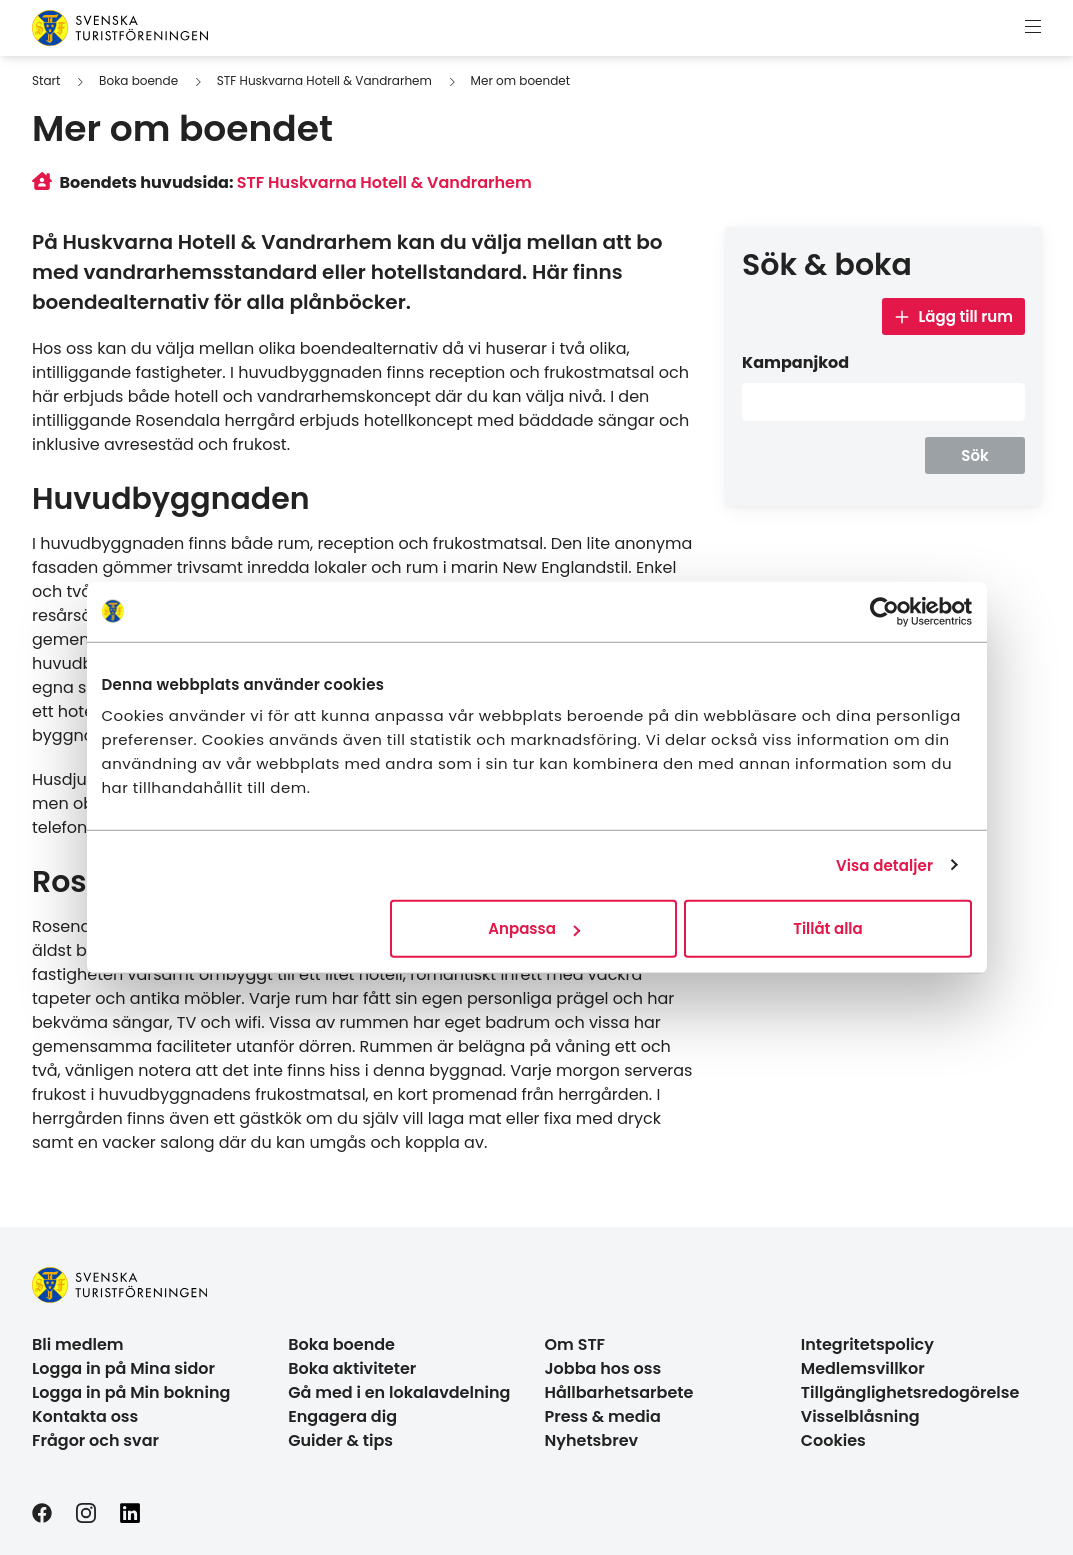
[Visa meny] (1033, 28)
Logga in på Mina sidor (123, 1368)
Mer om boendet (521, 80)
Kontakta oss (85, 1416)
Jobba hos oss (603, 1368)
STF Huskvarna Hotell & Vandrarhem (324, 80)
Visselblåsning (860, 1416)
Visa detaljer (884, 864)
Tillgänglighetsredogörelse (910, 1392)
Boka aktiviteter (352, 1368)
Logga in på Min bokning (131, 1392)
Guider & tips (340, 1440)
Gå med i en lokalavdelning (399, 1392)
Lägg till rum (953, 316)
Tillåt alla (827, 928)
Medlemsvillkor (863, 1368)
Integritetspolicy (867, 1344)
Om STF (575, 1344)
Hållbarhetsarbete (619, 1392)
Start (46, 80)
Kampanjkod (795, 362)
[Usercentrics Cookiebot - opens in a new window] (884, 611)
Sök (974, 455)
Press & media (603, 1416)
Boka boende (138, 80)
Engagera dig (342, 1416)
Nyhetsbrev (592, 1440)
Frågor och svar (95, 1440)
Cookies (833, 1440)
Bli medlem (78, 1344)
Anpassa (534, 928)
